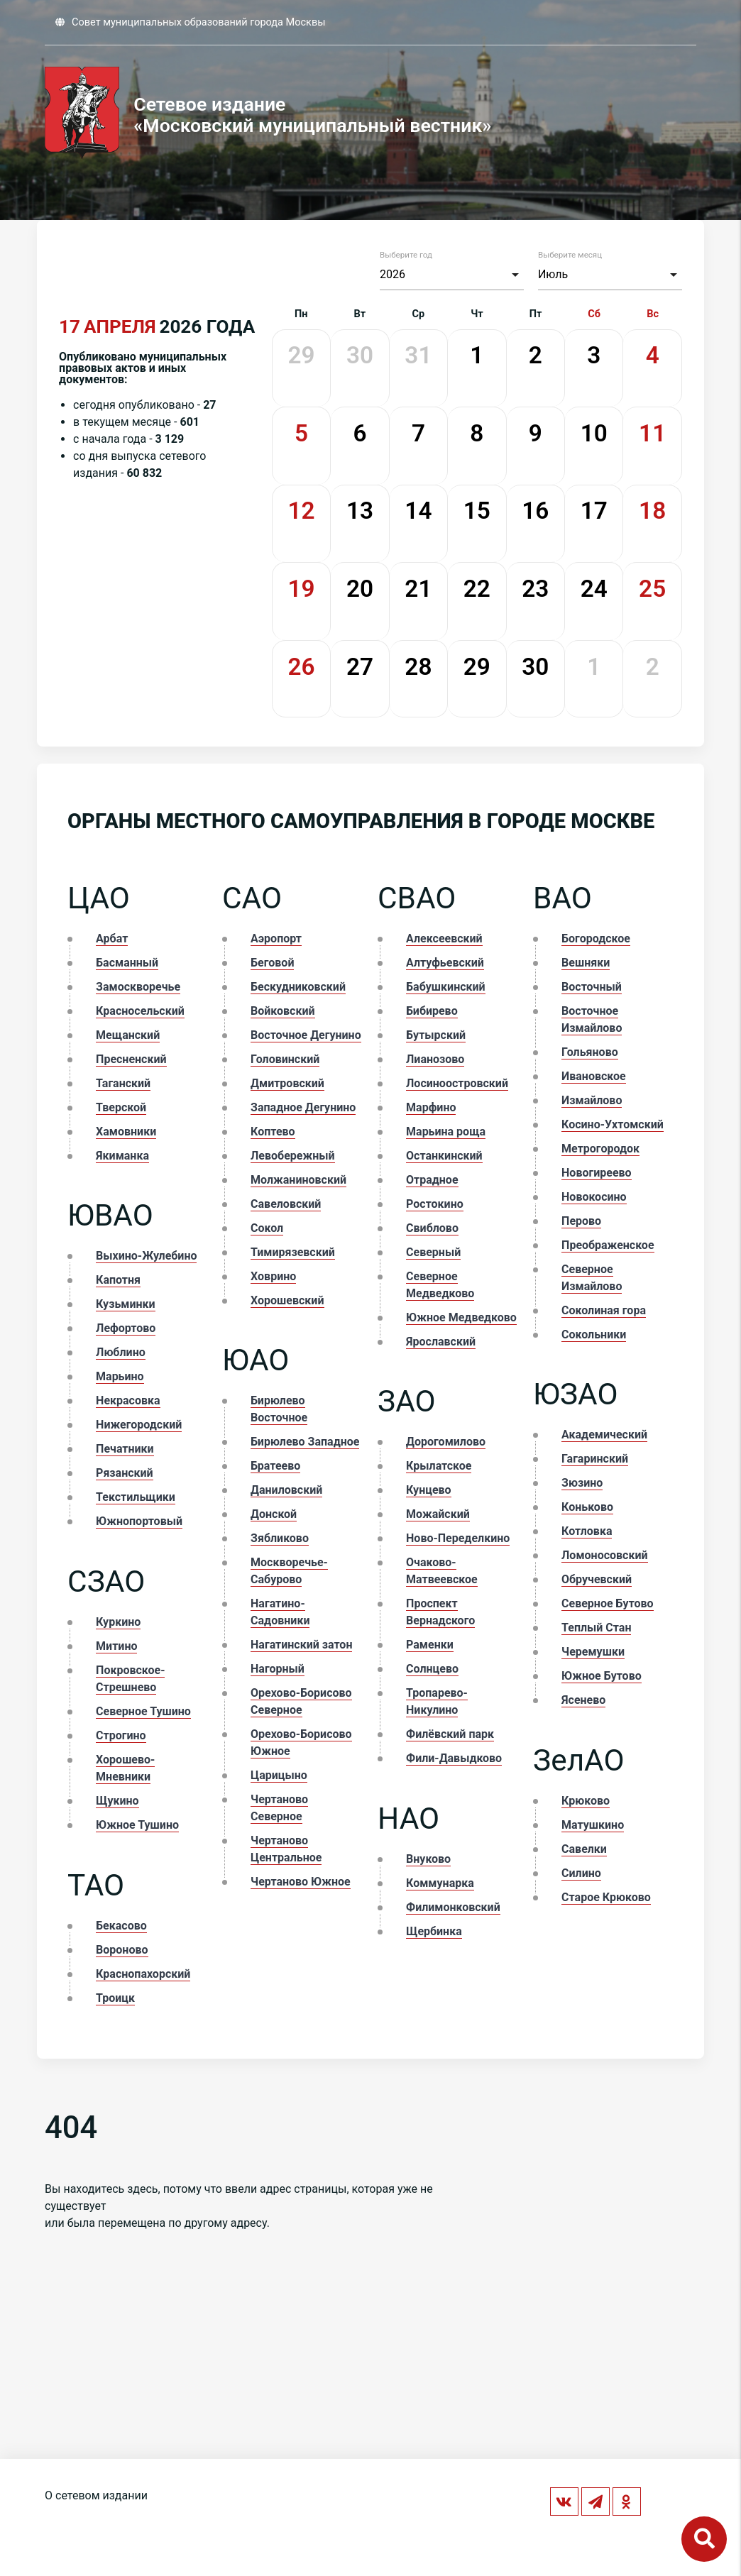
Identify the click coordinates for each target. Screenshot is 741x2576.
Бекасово (121, 1925)
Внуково (428, 1859)
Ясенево (583, 1700)
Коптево (273, 1131)
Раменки (430, 1644)
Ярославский (441, 1341)
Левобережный (293, 1155)
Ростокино (434, 1204)
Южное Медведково (461, 1317)
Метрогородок (600, 1148)
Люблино (121, 1352)
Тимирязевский (293, 1252)
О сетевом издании (96, 2495)
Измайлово (591, 1100)
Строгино (121, 1735)
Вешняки (585, 962)
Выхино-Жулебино (146, 1255)
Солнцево (432, 1668)
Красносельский (140, 1011)
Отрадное (432, 1180)
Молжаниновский (298, 1180)
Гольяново (589, 1052)
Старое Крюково (606, 1897)
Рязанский (124, 1473)
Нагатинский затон (301, 1644)
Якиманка (122, 1155)
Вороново (122, 1949)
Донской (274, 1514)
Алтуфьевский (445, 962)
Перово (581, 1221)
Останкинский (444, 1155)
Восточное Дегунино (306, 1035)
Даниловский (286, 1490)
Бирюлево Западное (305, 1441)
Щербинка (434, 1931)
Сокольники (593, 1334)
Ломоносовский (604, 1555)
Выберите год (406, 255)
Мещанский (128, 1035)
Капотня (118, 1280)
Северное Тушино (143, 1711)
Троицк (115, 1998)
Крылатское (438, 1466)
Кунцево (428, 1490)
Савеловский (286, 1204)
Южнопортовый (139, 1521)
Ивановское (593, 1076)
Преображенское (607, 1245)
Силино (581, 1873)
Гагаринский (594, 1458)
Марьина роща (445, 1131)
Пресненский (131, 1059)
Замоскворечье (138, 986)
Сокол (267, 1228)
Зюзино (582, 1483)
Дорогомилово (445, 1441)
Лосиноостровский (457, 1083)
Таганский (123, 1083)
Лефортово (125, 1328)
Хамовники (126, 1131)
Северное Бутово (607, 1603)
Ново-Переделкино (458, 1538)
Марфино (431, 1107)
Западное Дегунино (303, 1107)
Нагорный (277, 1668)
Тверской (121, 1107)
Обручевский (596, 1579)
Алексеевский (444, 938)
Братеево (275, 1466)
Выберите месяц (570, 255)
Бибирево (432, 1011)
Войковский (282, 1011)
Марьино (120, 1376)
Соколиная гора (603, 1310)
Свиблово (432, 1228)
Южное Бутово (601, 1676)
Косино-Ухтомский (612, 1124)
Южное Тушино (137, 1825)
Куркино (118, 1622)
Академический (604, 1434)
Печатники (125, 1448)
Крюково (585, 1800)
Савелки (584, 1849)
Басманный (127, 962)
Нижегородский (139, 1424)
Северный (433, 1252)
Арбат (112, 938)
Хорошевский (287, 1300)
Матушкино (592, 1825)
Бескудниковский (298, 986)
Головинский (285, 1059)
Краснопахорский (143, 1974)
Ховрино (273, 1276)
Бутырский (436, 1035)
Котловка (586, 1531)
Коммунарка (440, 1883)
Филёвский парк (450, 1734)
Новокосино (594, 1197)
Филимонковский (453, 1907)
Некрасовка (128, 1400)
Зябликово (280, 1538)
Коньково (587, 1507)
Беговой (272, 962)
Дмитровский (287, 1083)
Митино (116, 1646)
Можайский (438, 1514)
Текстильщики (135, 1497)
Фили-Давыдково (454, 1758)
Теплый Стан (596, 1627)
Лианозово (435, 1059)
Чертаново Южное (301, 1881)
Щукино (117, 1800)
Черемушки (593, 1651)
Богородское (595, 938)
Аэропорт (276, 938)
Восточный (591, 986)
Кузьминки (125, 1304)
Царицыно (279, 1775)
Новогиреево (596, 1172)
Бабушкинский (445, 986)
